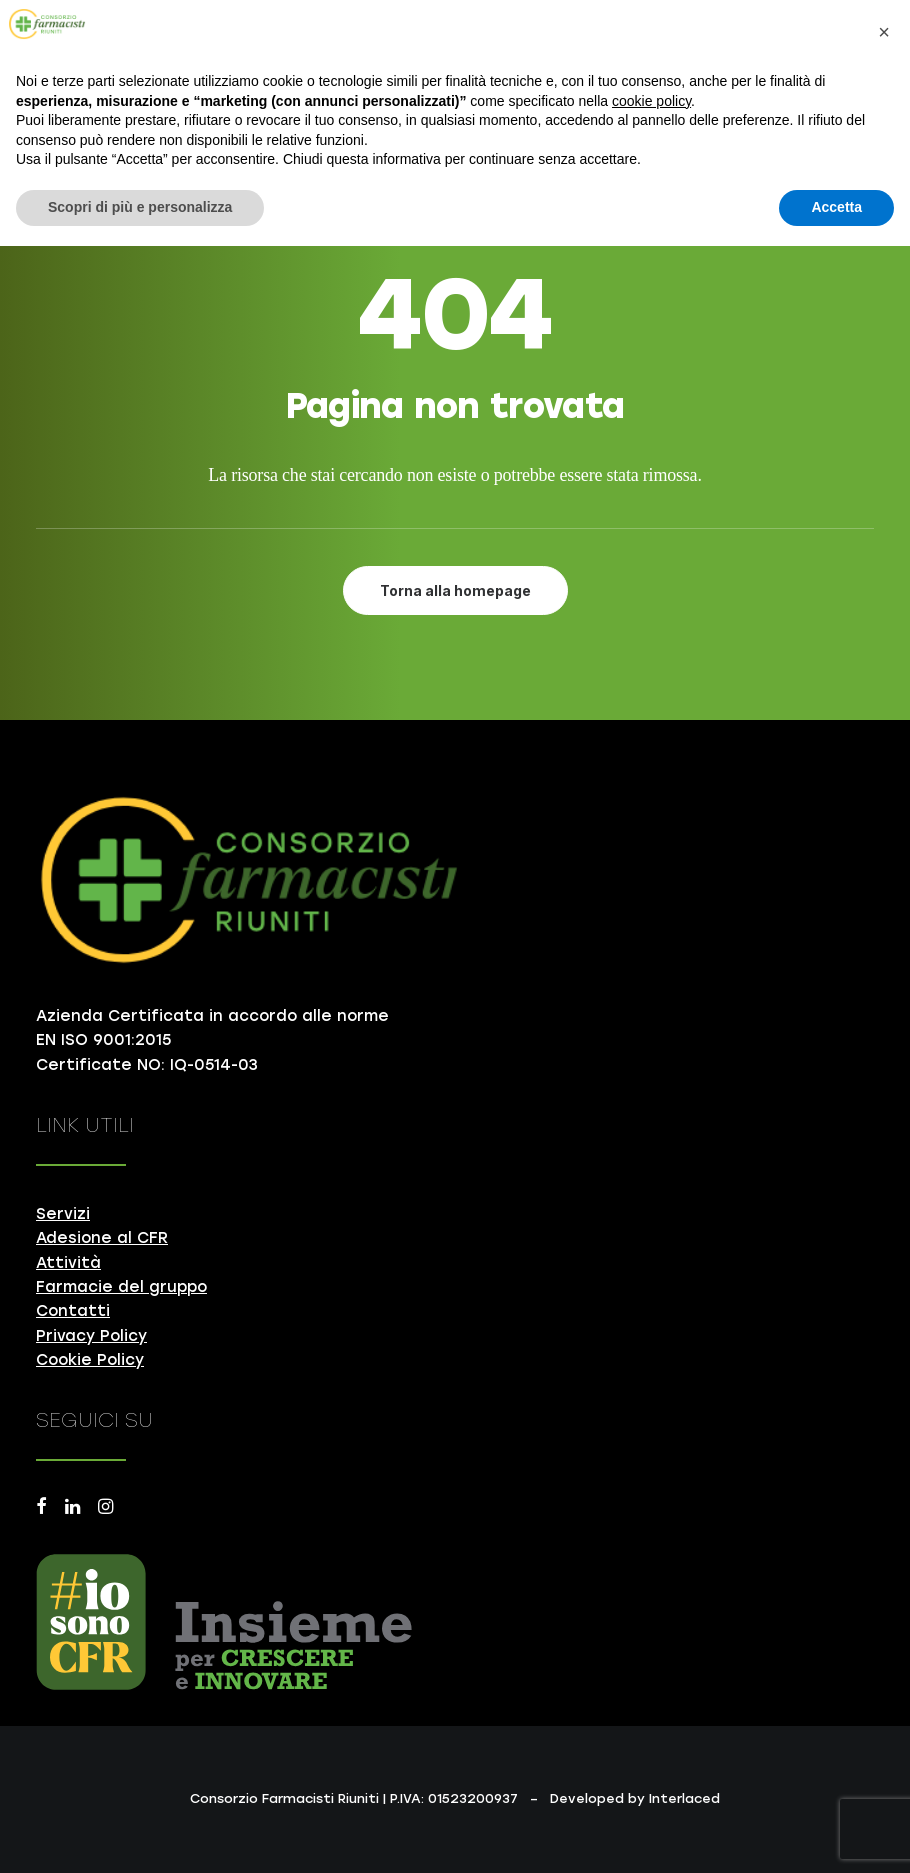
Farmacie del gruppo (121, 1287)
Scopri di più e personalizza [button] (140, 207)
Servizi (63, 1214)
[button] (41, 1509)
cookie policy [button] (651, 101)
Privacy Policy (91, 1336)
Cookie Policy (90, 1360)
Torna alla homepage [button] (455, 590)
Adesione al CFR (102, 1238)
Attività (68, 1263)
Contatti (73, 1311)
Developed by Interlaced (635, 1798)
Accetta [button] (836, 207)
